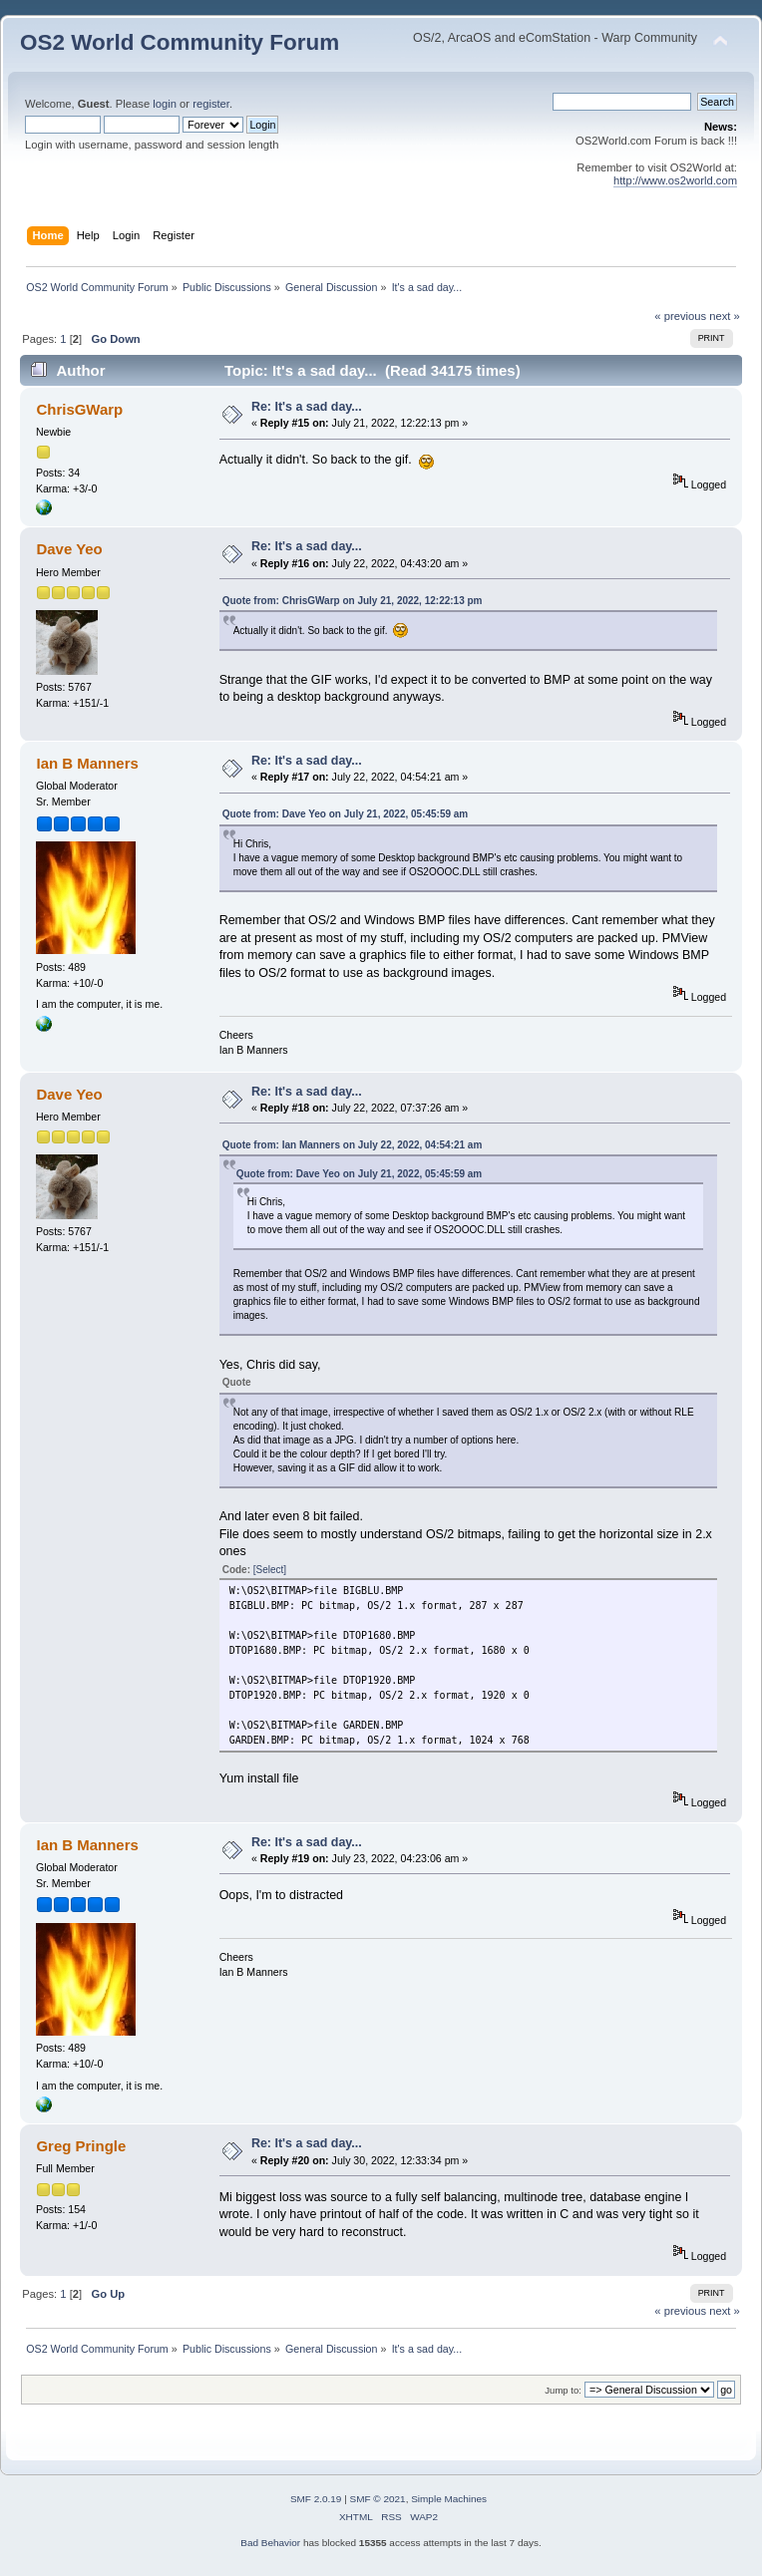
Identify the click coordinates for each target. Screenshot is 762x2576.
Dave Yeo (69, 548)
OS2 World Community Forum (179, 42)
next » (724, 316)
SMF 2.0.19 (316, 2498)
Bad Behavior (270, 2542)
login (165, 104)
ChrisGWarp (79, 409)
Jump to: (563, 2390)
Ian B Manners (87, 763)
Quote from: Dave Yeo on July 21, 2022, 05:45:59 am (345, 813)
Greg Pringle (81, 2145)
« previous (680, 316)
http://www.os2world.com (675, 180)
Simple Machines (449, 2498)
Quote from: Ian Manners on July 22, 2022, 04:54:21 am (352, 1144)
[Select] (269, 1569)
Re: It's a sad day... (306, 407)
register (210, 104)
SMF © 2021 (378, 2498)
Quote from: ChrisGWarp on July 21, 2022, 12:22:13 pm (352, 600)
